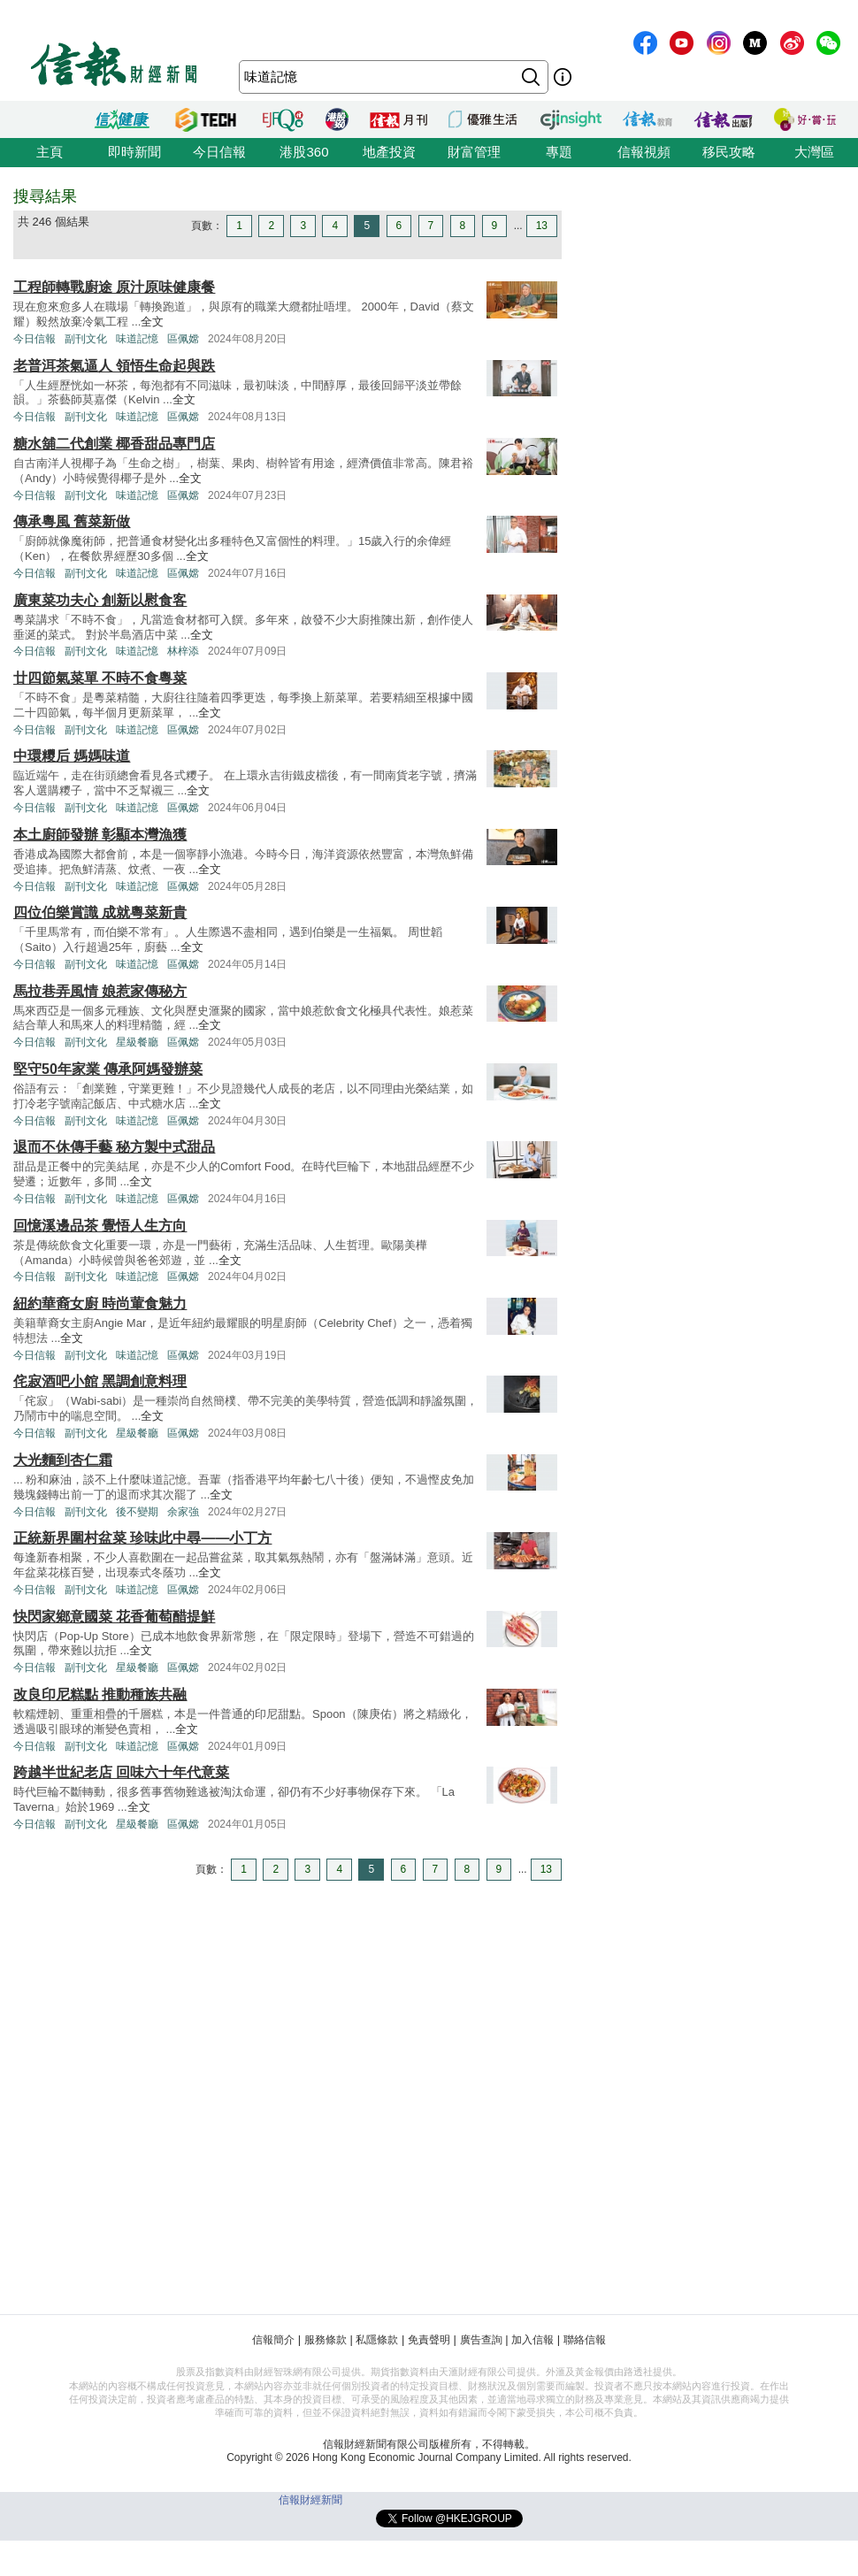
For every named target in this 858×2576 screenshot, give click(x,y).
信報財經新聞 (310, 2500)
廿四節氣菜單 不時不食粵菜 (100, 678)
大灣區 (814, 151)
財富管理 (474, 151)
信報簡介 (273, 2340)
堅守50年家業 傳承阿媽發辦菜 (108, 1069)
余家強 (183, 1512)
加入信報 (532, 2340)
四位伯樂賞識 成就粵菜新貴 (100, 912)
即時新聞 (134, 151)
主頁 (49, 151)
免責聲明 (429, 2340)
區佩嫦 (183, 339)
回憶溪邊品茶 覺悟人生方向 (100, 1225)
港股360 (304, 151)
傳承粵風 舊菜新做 (71, 521)
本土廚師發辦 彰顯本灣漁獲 (100, 834)
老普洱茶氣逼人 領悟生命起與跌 (114, 365)
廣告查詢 (481, 2340)
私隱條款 (377, 2340)
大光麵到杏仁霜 (62, 1460)
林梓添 (183, 651)
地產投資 (389, 151)
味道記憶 (137, 339)
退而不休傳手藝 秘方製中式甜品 (114, 1146)
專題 (559, 151)
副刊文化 (86, 339)
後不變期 (137, 1512)
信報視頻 (643, 151)
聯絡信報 (584, 2340)
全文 (152, 321)
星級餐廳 (137, 1042)
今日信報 (219, 151)
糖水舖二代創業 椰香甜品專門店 (114, 443)
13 (542, 225)
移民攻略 (728, 151)
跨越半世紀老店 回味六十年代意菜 (121, 1772)
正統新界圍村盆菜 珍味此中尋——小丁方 (142, 1537)
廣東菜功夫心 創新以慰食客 (100, 600)
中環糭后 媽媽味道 (71, 755)
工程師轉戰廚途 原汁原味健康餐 (114, 287)
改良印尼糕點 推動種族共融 (100, 1694)
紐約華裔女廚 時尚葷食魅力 (100, 1303)
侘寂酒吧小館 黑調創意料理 (100, 1381)
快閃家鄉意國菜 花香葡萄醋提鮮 (114, 1616)
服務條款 (325, 2340)
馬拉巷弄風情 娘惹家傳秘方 (100, 991)
